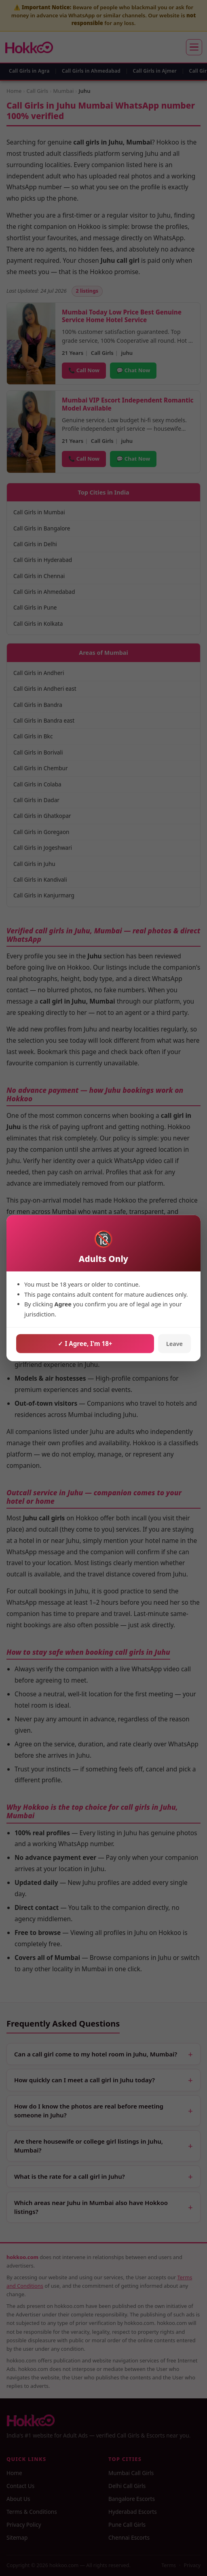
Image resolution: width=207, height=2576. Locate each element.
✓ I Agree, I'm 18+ (85, 1343)
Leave (174, 1344)
